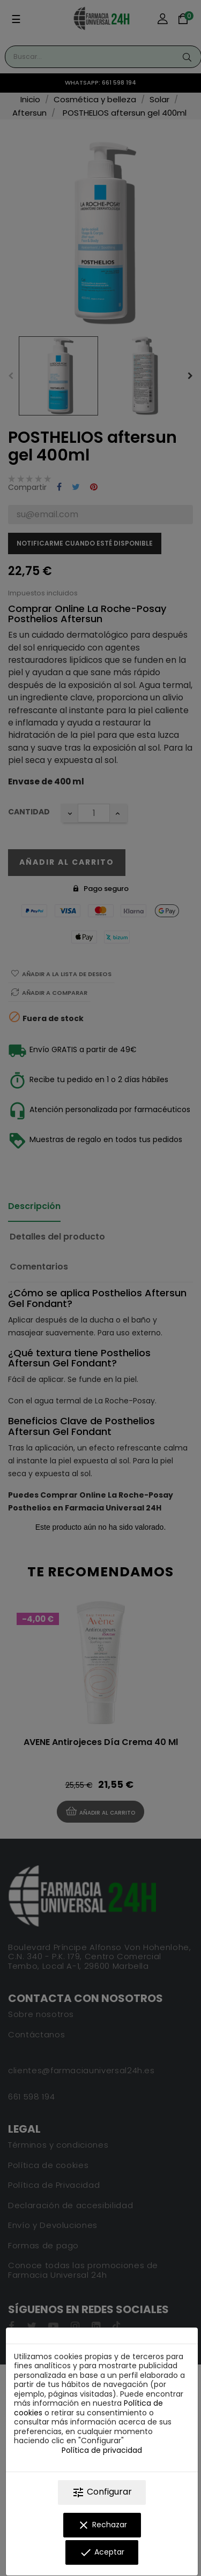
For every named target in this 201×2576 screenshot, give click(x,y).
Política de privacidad (102, 2450)
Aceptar (101, 2552)
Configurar (102, 2492)
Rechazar (102, 2525)
